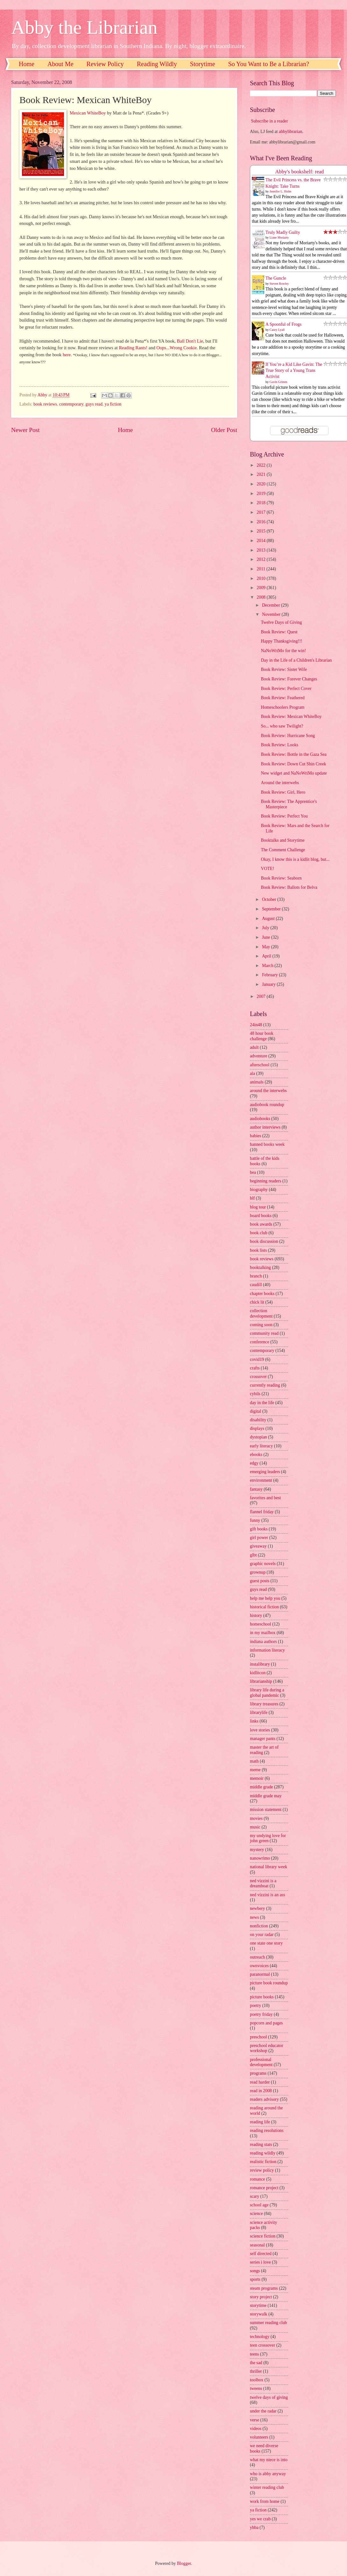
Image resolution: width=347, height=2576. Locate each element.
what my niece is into (268, 2459)
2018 (261, 502)
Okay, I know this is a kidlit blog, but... (295, 859)
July (266, 927)
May (266, 946)
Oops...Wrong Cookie (176, 347)
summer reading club (268, 2322)
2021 (261, 474)
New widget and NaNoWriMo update (294, 773)
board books (261, 1215)
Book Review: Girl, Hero (283, 792)
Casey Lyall (277, 329)
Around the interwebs (280, 782)
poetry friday (261, 2014)
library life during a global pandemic (267, 1693)
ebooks (256, 1454)
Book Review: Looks (279, 744)
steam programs (264, 2288)
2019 (261, 493)
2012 (261, 559)
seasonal (257, 2245)
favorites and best (265, 1497)
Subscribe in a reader (269, 121)
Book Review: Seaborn (281, 878)
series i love (260, 2262)
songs (255, 2270)
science (256, 2213)
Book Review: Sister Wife (284, 669)
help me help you (265, 1598)
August (269, 918)
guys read (94, 404)
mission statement (265, 1809)
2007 (261, 996)
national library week (268, 1866)
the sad (256, 2362)
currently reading (265, 1385)
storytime (258, 2305)
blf (252, 1198)
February (270, 974)
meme (255, 1769)
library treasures (264, 1704)
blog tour (258, 1207)
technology (259, 2336)
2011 (261, 569)
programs (258, 2073)
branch (256, 1276)
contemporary (71, 404)
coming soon (261, 1324)
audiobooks (260, 1118)
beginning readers (265, 1181)
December (271, 605)
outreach (257, 1957)
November (272, 614)
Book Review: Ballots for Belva (289, 887)
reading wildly (262, 2153)
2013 (261, 550)
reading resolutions (266, 2130)
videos (255, 2428)
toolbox (256, 2380)
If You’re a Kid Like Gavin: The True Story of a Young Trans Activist (294, 370)
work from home (265, 2501)
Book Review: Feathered (282, 697)
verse (254, 2420)
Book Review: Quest (279, 632)
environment (261, 1480)
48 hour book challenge (261, 1036)
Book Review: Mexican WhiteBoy (291, 716)
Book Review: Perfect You (284, 816)
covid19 (257, 1359)
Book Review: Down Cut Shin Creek (293, 764)
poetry (255, 2005)
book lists (258, 1250)
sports (255, 2279)
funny (255, 1520)
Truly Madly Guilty (283, 232)
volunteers (259, 2437)
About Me (60, 63)
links (254, 1721)
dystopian (258, 1437)
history (256, 1615)
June (266, 937)
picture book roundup (269, 1983)
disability (258, 1419)
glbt (253, 1555)
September (272, 909)
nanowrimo (260, 1858)
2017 (261, 512)
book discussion (264, 1241)
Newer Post (25, 430)
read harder (260, 2082)
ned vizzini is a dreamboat (263, 1883)
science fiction (262, 2236)
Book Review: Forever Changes (289, 679)
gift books (259, 1529)
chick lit (257, 1302)
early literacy (261, 1446)
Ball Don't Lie (190, 341)
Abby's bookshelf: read (299, 172)
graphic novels (263, 1563)
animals (257, 1082)
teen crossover (262, 2345)
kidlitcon (258, 1672)
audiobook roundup (267, 1104)
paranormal (260, 1974)
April (267, 956)
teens (254, 2354)
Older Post (224, 430)
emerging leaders (265, 1471)
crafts (255, 1368)
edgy (254, 1463)
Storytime (202, 63)
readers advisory (264, 2099)
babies (255, 1135)
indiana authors (263, 1641)
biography (259, 1189)
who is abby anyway (268, 2473)
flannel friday (262, 1511)
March (268, 965)
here (67, 354)
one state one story (266, 1943)
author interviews (265, 1127)
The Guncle (276, 278)
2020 (261, 484)
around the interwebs (268, 1090)
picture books (262, 1997)
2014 (261, 540)
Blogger (184, 2563)
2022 (261, 465)
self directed (261, 2253)
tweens (256, 2388)
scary (254, 2196)
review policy (262, 2170)
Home (26, 63)
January (269, 984)
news (254, 1917)
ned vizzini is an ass (267, 1894)
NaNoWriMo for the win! (283, 650)
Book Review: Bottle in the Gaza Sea (293, 754)
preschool (258, 2037)
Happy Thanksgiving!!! (281, 641)
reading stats (261, 2144)
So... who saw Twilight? (282, 726)
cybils (255, 1393)
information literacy (267, 1650)
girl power (259, 1537)
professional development (261, 2062)
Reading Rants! (133, 347)
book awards (261, 1224)
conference (259, 1342)
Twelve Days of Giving (281, 622)
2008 (261, 597)
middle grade (261, 1787)
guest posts (259, 1580)
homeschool (260, 1624)
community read (264, 1333)
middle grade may (266, 1795)
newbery (257, 1908)
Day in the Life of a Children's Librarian (296, 660)
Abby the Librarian (84, 27)
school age (259, 2205)
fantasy (256, 1489)
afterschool (259, 1064)
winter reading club (267, 2487)
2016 (261, 521)
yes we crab (260, 2519)
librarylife (258, 1712)
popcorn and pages (266, 2023)
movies (256, 1818)
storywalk (258, 2314)
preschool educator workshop (266, 2048)
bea (253, 1172)
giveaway (258, 1546)
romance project (264, 2187)
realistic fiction (263, 2161)
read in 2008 (261, 2090)
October (269, 899)
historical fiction (264, 1607)
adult (254, 1047)
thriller (256, 2371)
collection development (261, 1313)
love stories (260, 1730)
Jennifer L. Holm (281, 191)
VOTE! (267, 868)
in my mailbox (262, 1632)
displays (257, 1428)
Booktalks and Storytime (282, 840)
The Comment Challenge (283, 849)
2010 (261, 578)
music (255, 1827)
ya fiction (113, 404)
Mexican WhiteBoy (88, 112)
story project (261, 2296)
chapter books (262, 1293)
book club (258, 1232)
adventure (258, 1056)
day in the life (262, 1402)
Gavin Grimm (278, 382)
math (254, 1761)
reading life (260, 2122)
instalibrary (260, 1664)
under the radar (263, 2411)
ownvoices (259, 1965)
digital (255, 1411)
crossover (258, 1376)
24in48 (256, 1024)
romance (257, 2179)
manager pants (262, 1738)
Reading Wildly (157, 63)
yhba (254, 2527)
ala (252, 1073)
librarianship (261, 1681)
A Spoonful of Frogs (283, 324)
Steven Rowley (279, 283)
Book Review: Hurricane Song (288, 735)
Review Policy (105, 63)
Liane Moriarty (279, 237)
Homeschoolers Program (282, 707)
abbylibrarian (290, 131)
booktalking (260, 1267)
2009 (261, 587)
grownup (258, 1572)
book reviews (45, 404)
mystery (257, 1849)
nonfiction (259, 1926)
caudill (256, 1284)
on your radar (261, 1934)
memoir (257, 1778)
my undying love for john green (268, 1838)
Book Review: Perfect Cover (286, 688)
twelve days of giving (269, 2397)
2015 (261, 531)
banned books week (267, 1144)
